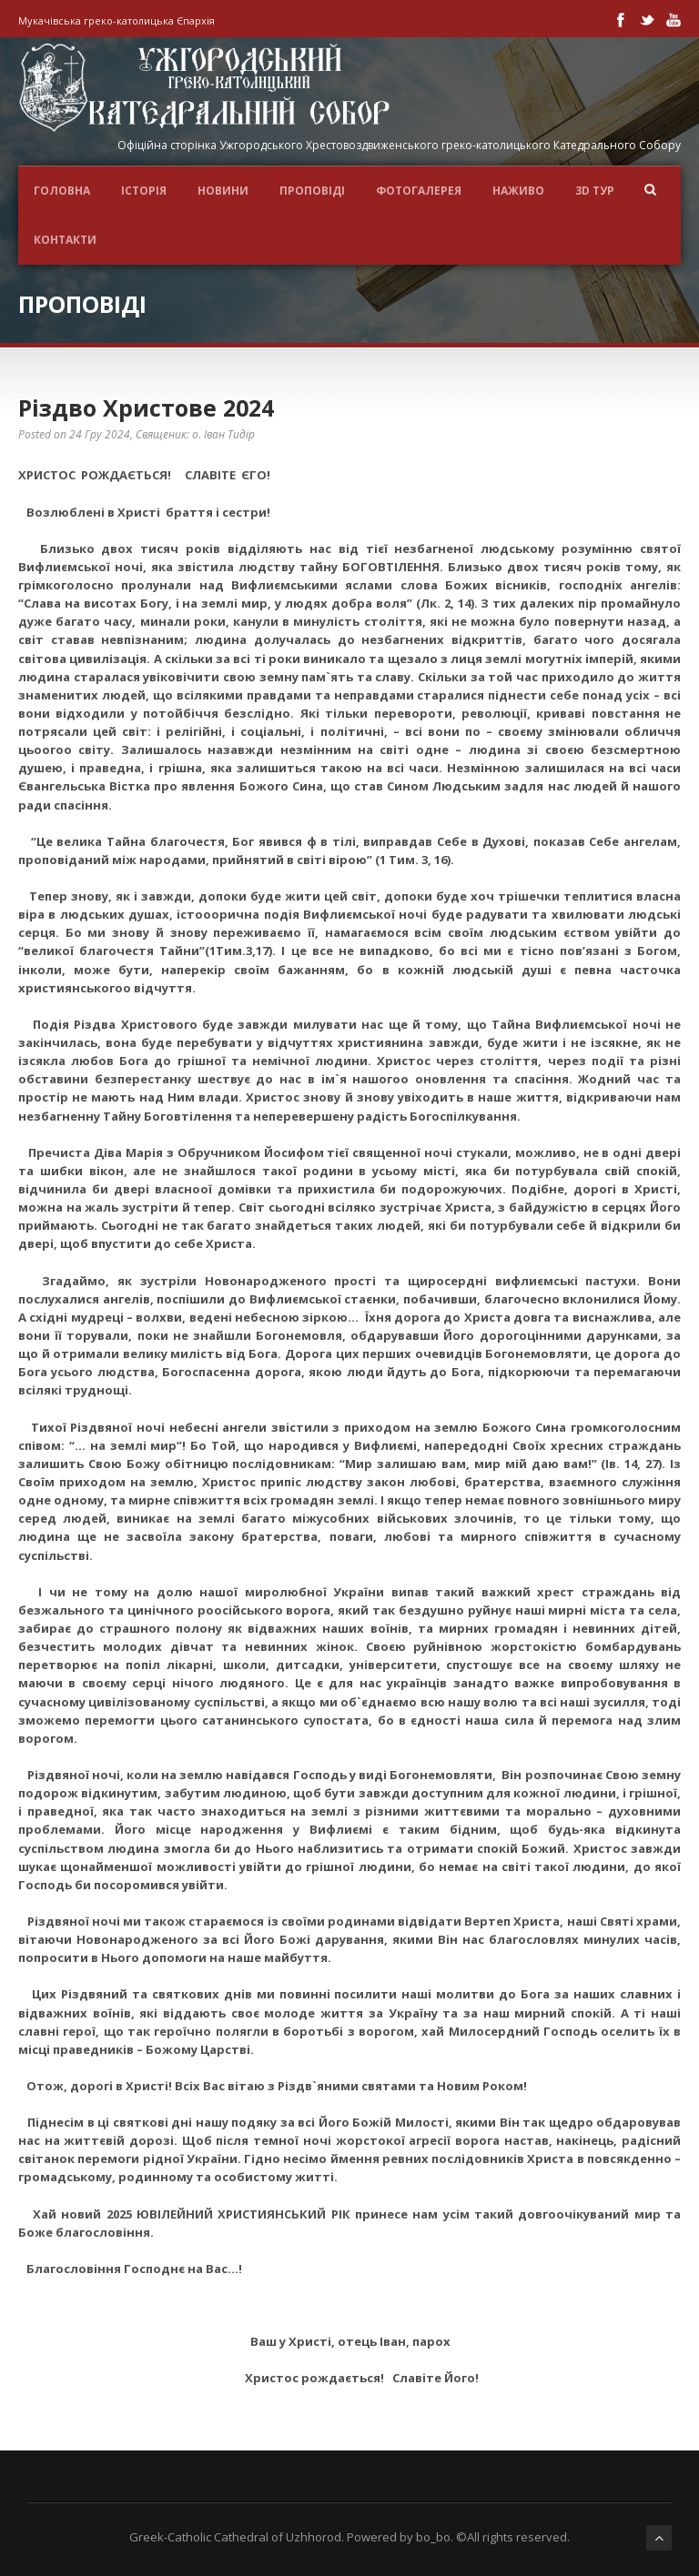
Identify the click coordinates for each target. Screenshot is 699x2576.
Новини (223, 190)
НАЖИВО (518, 190)
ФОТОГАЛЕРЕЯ (418, 190)
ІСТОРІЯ (144, 190)
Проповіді (312, 190)
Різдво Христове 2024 (146, 407)
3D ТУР (594, 190)
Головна (62, 190)
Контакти (65, 239)
